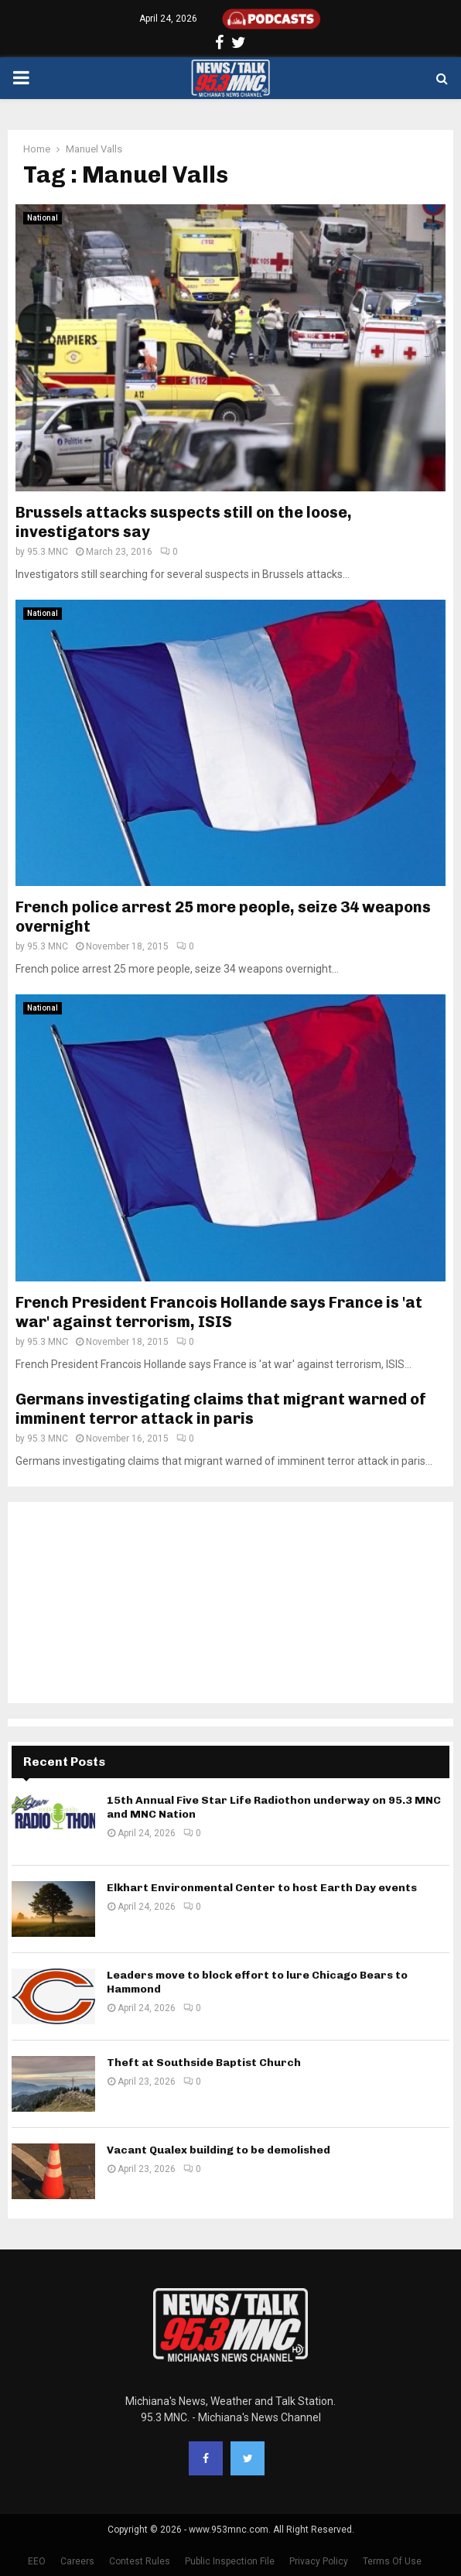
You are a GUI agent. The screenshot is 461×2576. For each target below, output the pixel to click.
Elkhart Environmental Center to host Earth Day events (262, 1887)
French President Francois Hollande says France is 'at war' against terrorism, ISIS (218, 1312)
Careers (77, 2561)
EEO (37, 2561)
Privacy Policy (318, 2561)
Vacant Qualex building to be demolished (218, 2150)
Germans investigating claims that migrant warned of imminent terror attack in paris (220, 1409)
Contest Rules (139, 2561)
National (42, 218)
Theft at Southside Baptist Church (204, 2062)
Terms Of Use (392, 2561)
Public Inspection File (230, 2561)
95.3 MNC (47, 551)
